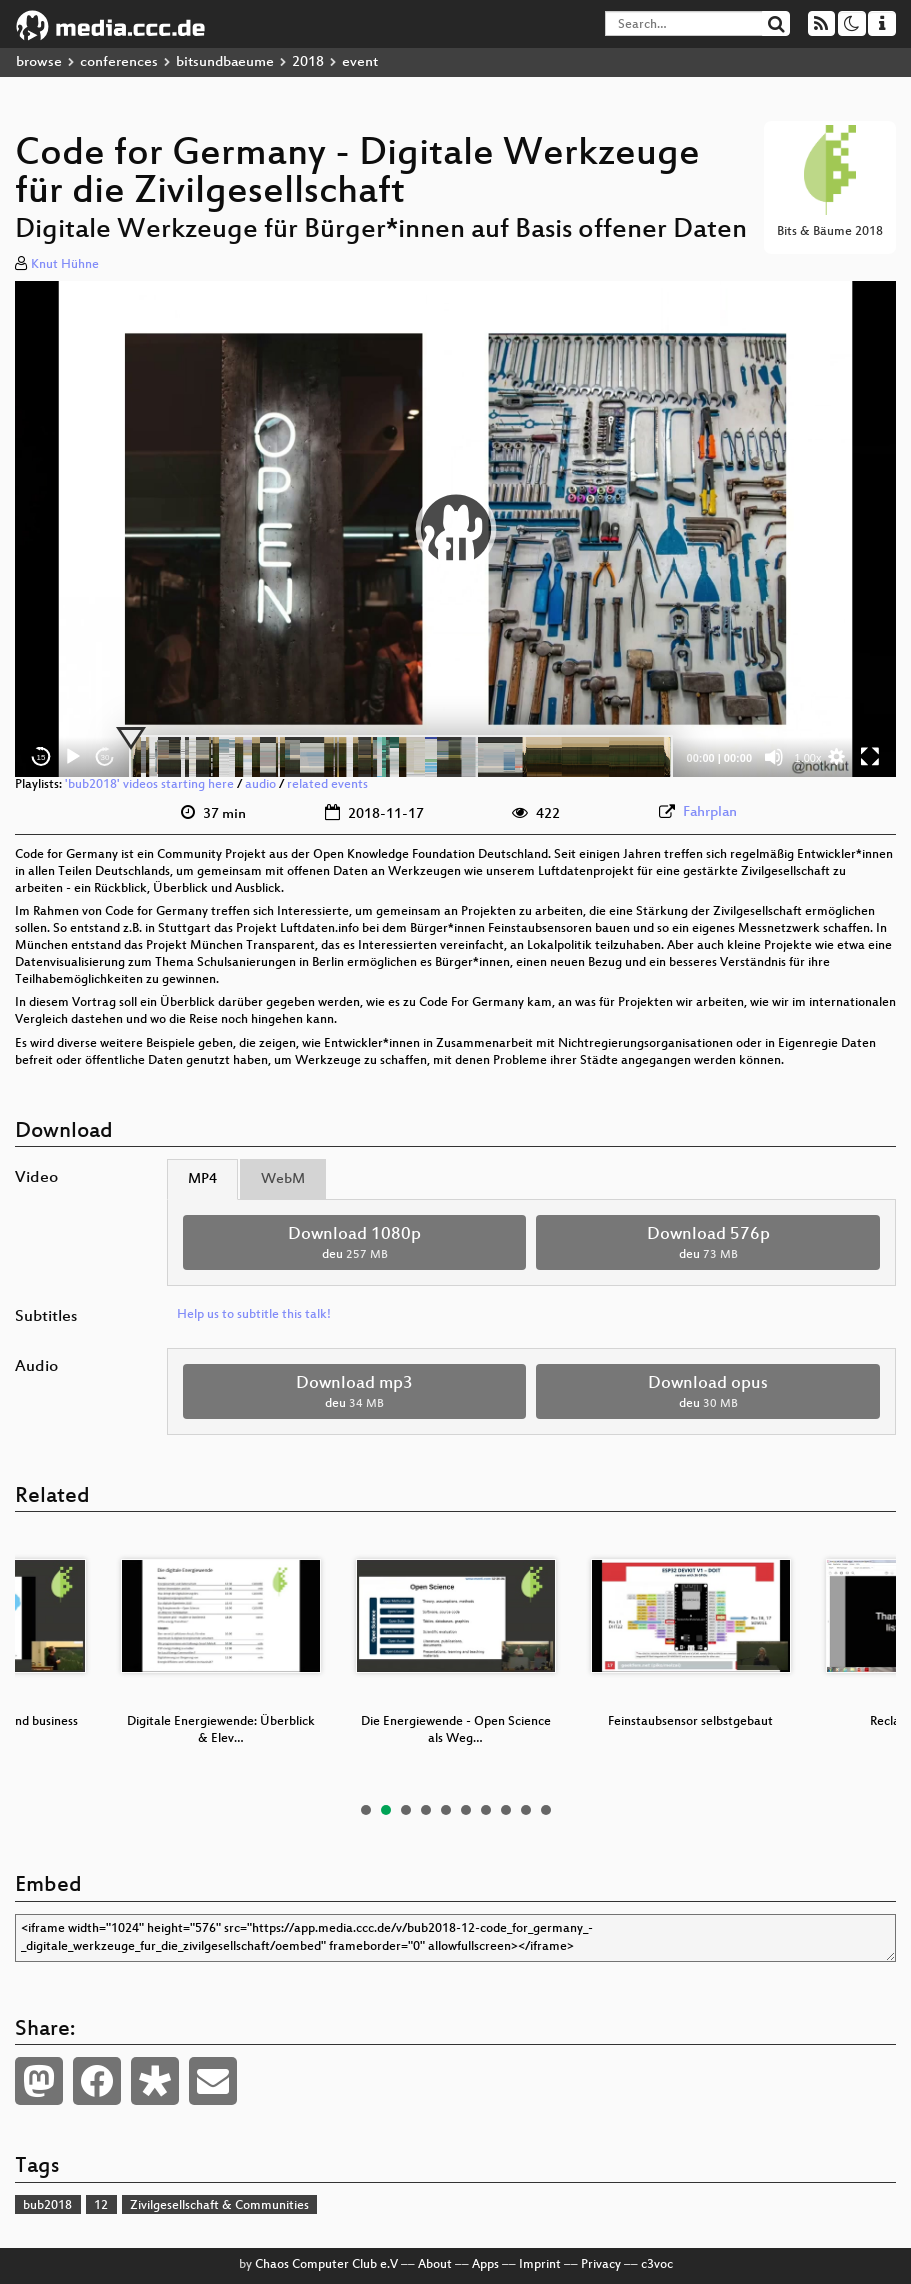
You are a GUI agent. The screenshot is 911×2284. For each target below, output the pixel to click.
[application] (455, 529)
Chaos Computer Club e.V (326, 2265)
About (435, 2265)
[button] (456, 529)
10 (546, 1810)
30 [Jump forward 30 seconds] (105, 757)
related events (327, 785)
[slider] (401, 757)
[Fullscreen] (870, 757)
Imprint (540, 2265)
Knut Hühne (65, 265)
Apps (485, 2265)
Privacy (601, 2265)
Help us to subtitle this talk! (254, 1315)
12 (101, 2206)
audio (260, 785)
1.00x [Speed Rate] (808, 758)
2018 (308, 62)
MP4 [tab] (202, 1179)
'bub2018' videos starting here (149, 785)
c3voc (657, 2265)
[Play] (73, 757)
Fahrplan (710, 812)
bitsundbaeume (225, 62)
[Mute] (774, 757)
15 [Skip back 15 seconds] (41, 757)
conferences (119, 62)
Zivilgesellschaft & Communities (219, 2206)
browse (39, 62)
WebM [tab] (283, 1179)
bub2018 (47, 2206)
